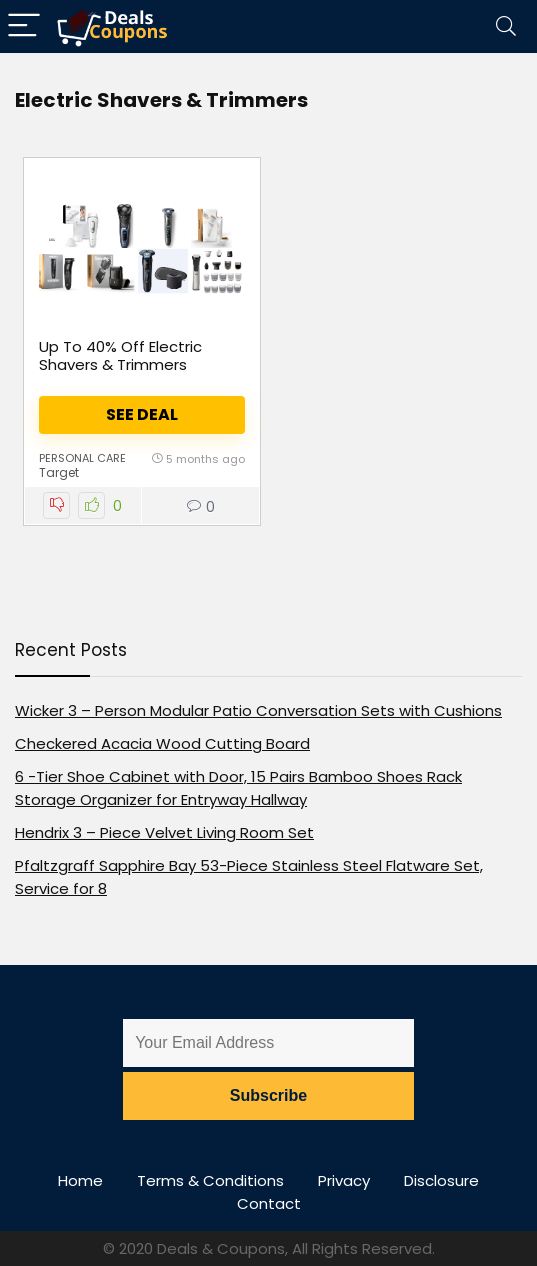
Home (80, 1180)
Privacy (344, 1180)
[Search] (506, 26)
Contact (269, 1203)
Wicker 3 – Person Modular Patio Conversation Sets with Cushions (258, 710)
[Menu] (24, 26)
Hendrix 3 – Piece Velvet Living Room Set (164, 832)
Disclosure (441, 1180)
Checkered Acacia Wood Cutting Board (162, 743)
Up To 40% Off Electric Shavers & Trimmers (120, 355)
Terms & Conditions (210, 1180)
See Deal (142, 414)
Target (59, 472)
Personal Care (82, 458)
